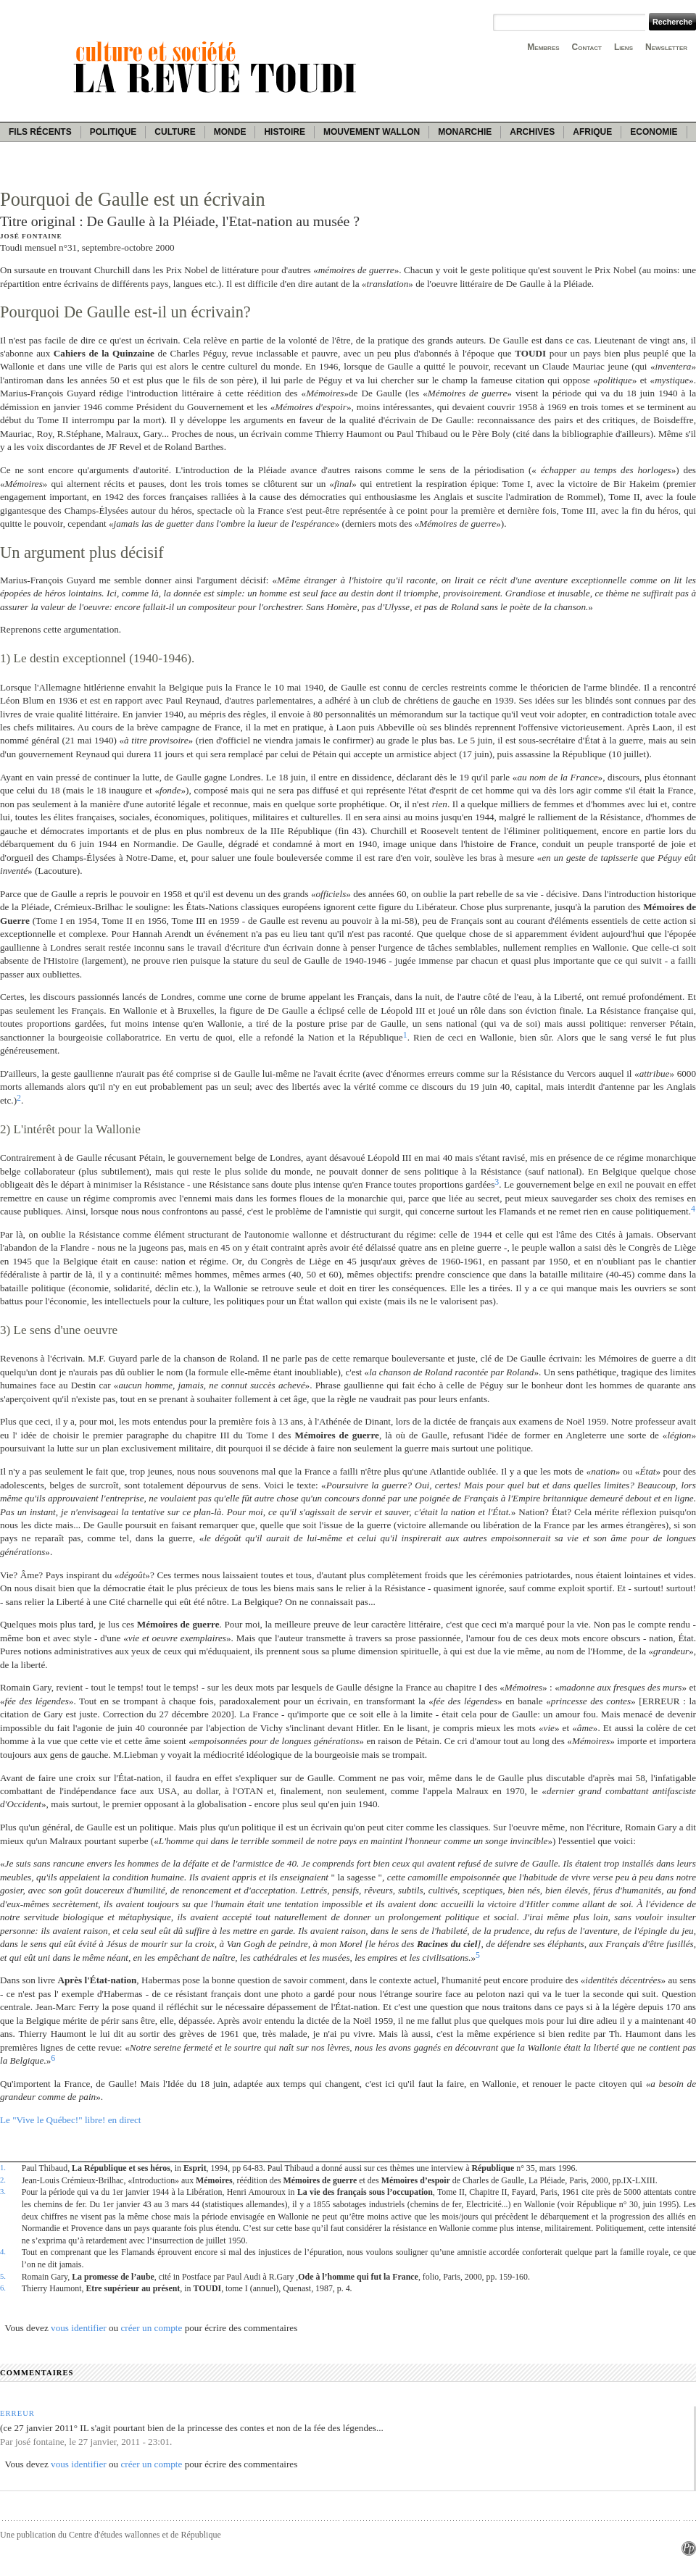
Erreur (17, 2413)
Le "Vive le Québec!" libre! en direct (70, 2119)
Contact (587, 47)
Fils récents (40, 132)
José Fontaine (31, 236)
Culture (174, 132)
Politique (113, 132)
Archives (532, 132)
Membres (543, 47)
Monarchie (465, 132)
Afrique (592, 132)
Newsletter (666, 47)
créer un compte (151, 2327)
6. (3, 2287)
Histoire (284, 132)
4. (3, 2251)
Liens (623, 47)
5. (3, 2276)
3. (3, 2191)
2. (3, 2179)
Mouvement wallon (371, 132)
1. (3, 2167)
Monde (230, 132)
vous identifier (79, 2327)
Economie (653, 132)
